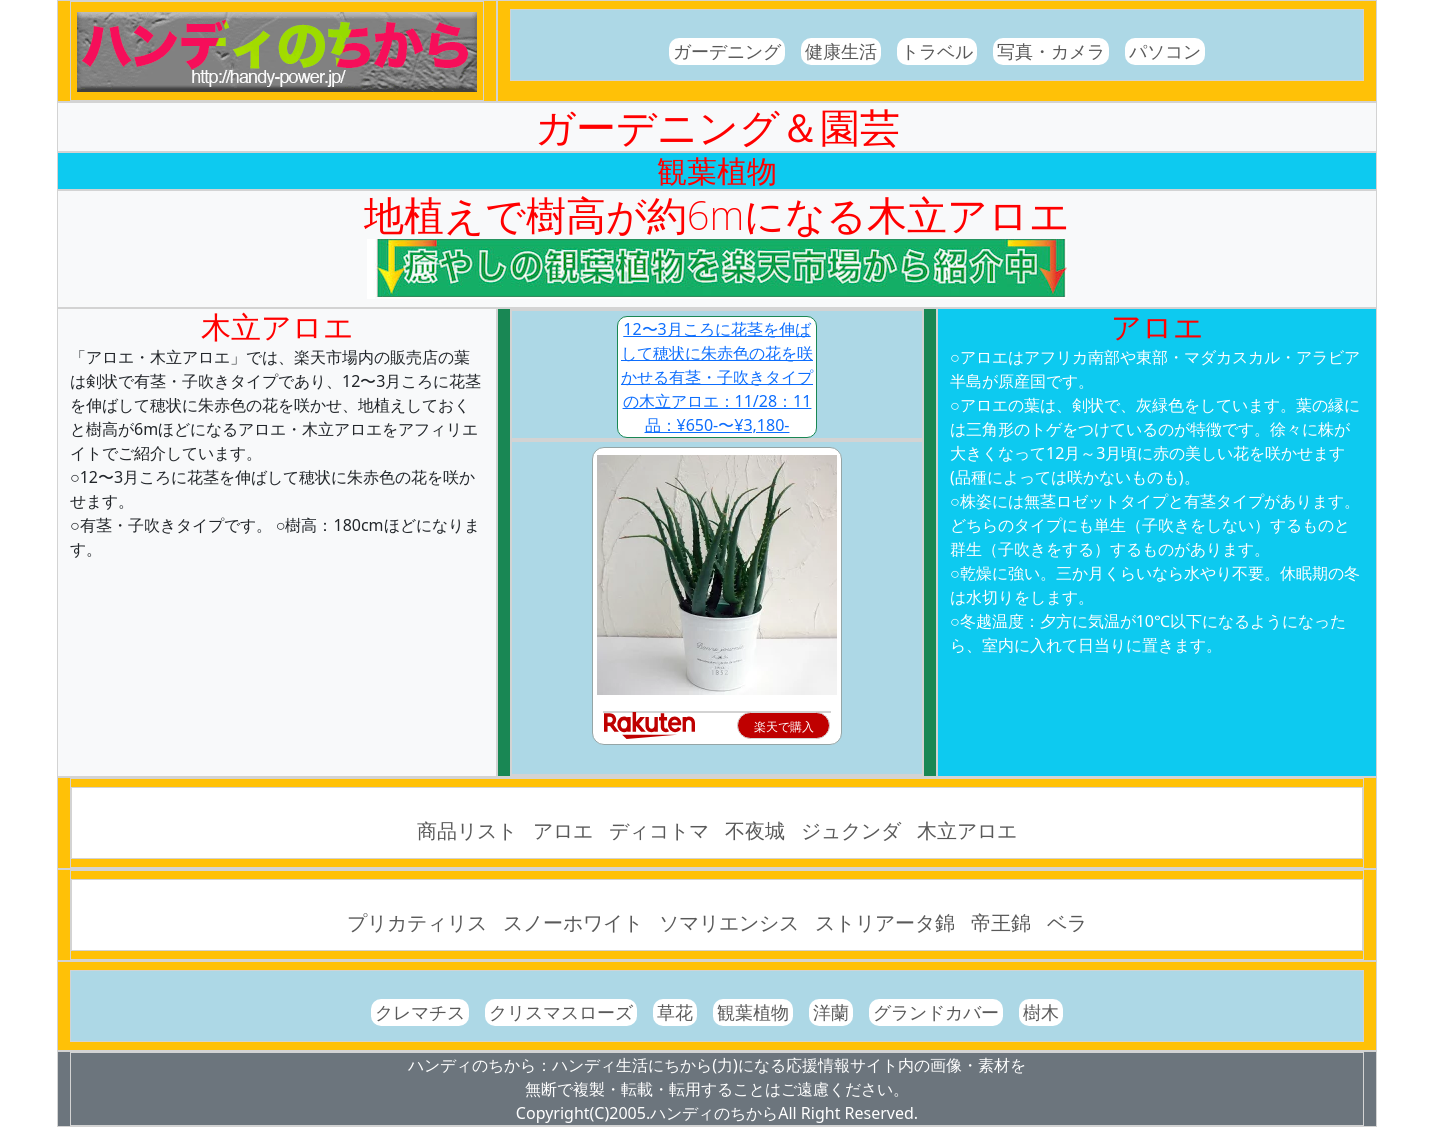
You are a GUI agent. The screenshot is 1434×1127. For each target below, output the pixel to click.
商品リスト (467, 830)
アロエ (563, 830)
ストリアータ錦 (885, 922)
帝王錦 (1001, 922)
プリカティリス (417, 922)
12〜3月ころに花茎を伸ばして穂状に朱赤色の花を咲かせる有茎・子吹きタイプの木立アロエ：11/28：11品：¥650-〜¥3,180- (717, 377)
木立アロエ (967, 830)
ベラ (1067, 922)
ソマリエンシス (729, 922)
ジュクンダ (851, 830)
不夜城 (755, 830)
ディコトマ (659, 830)
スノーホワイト (573, 922)
